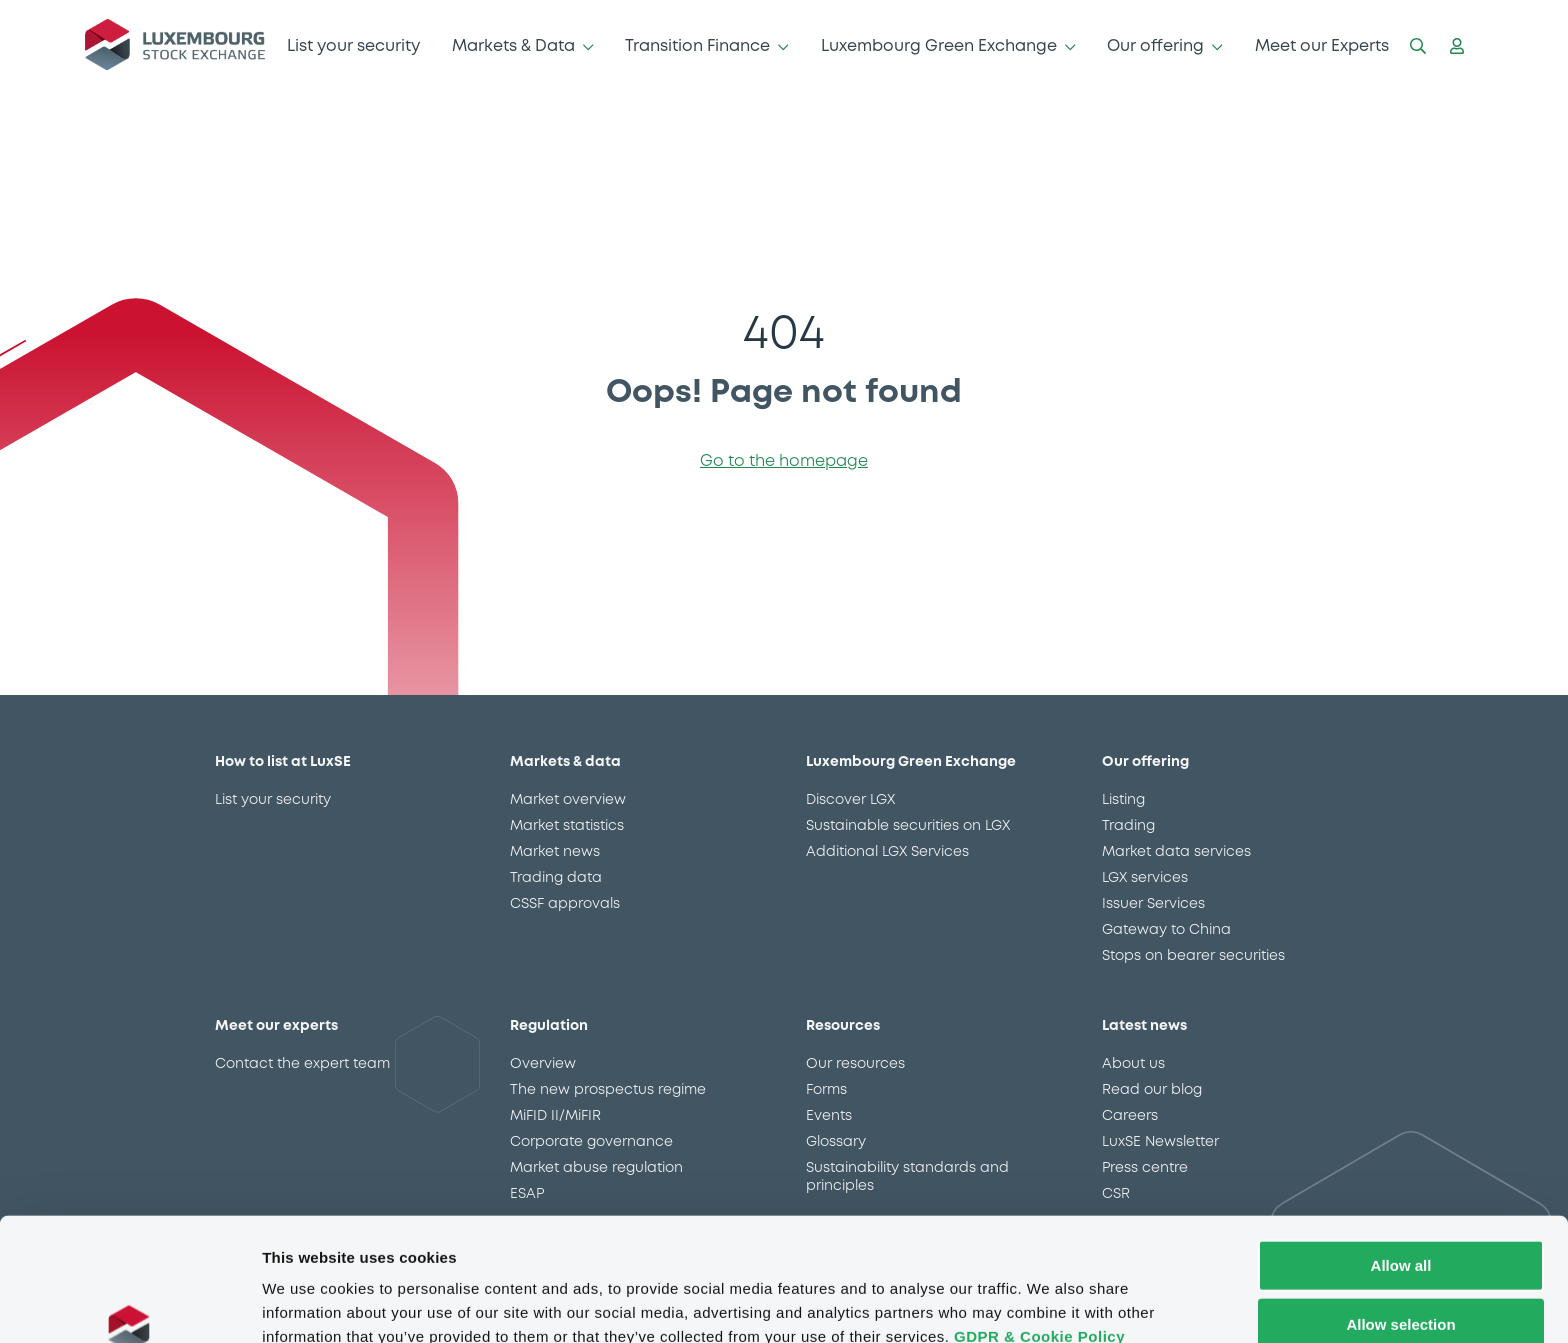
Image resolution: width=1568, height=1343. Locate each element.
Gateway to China (1166, 930)
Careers (1130, 1116)
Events (829, 1116)
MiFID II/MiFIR (555, 1116)
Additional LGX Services (887, 852)
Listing (1123, 800)
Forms (826, 1090)
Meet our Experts (1322, 46)
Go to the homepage (784, 461)
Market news (555, 852)
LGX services (1145, 878)
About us (1133, 1064)
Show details (1049, 1303)
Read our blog (1152, 1090)
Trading (1128, 826)
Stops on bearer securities (1193, 956)
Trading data (556, 878)
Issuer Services (1153, 904)
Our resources (855, 1064)
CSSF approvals (565, 904)
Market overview (568, 800)
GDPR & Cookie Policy (1039, 1238)
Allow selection (1400, 1226)
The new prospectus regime (608, 1090)
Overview (543, 1064)
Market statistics (567, 826)
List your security (353, 46)
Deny (1401, 1285)
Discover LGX (850, 800)
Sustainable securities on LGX (908, 826)
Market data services (1176, 852)
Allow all (1401, 1167)
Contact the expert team (302, 1064)
